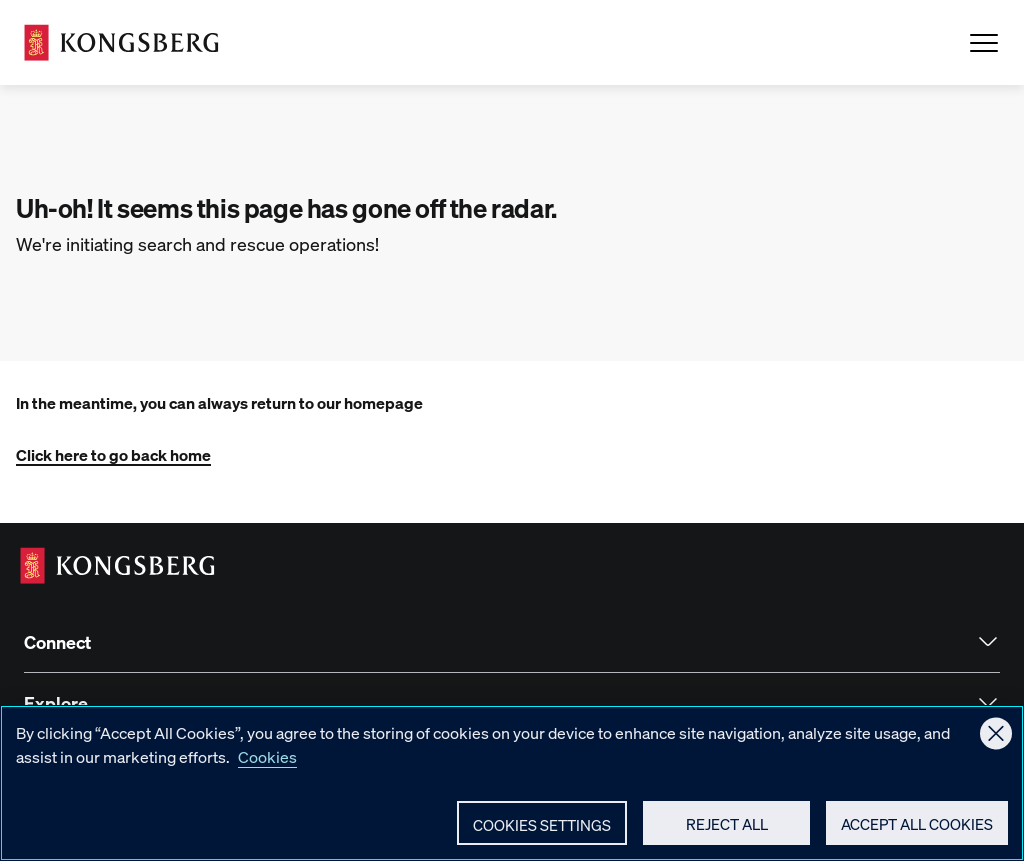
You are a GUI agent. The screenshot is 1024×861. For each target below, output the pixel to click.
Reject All (727, 837)
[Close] (996, 746)
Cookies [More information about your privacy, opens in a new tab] (267, 769)
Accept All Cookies (917, 837)
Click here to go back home (113, 454)
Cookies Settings (542, 838)
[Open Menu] (984, 43)
